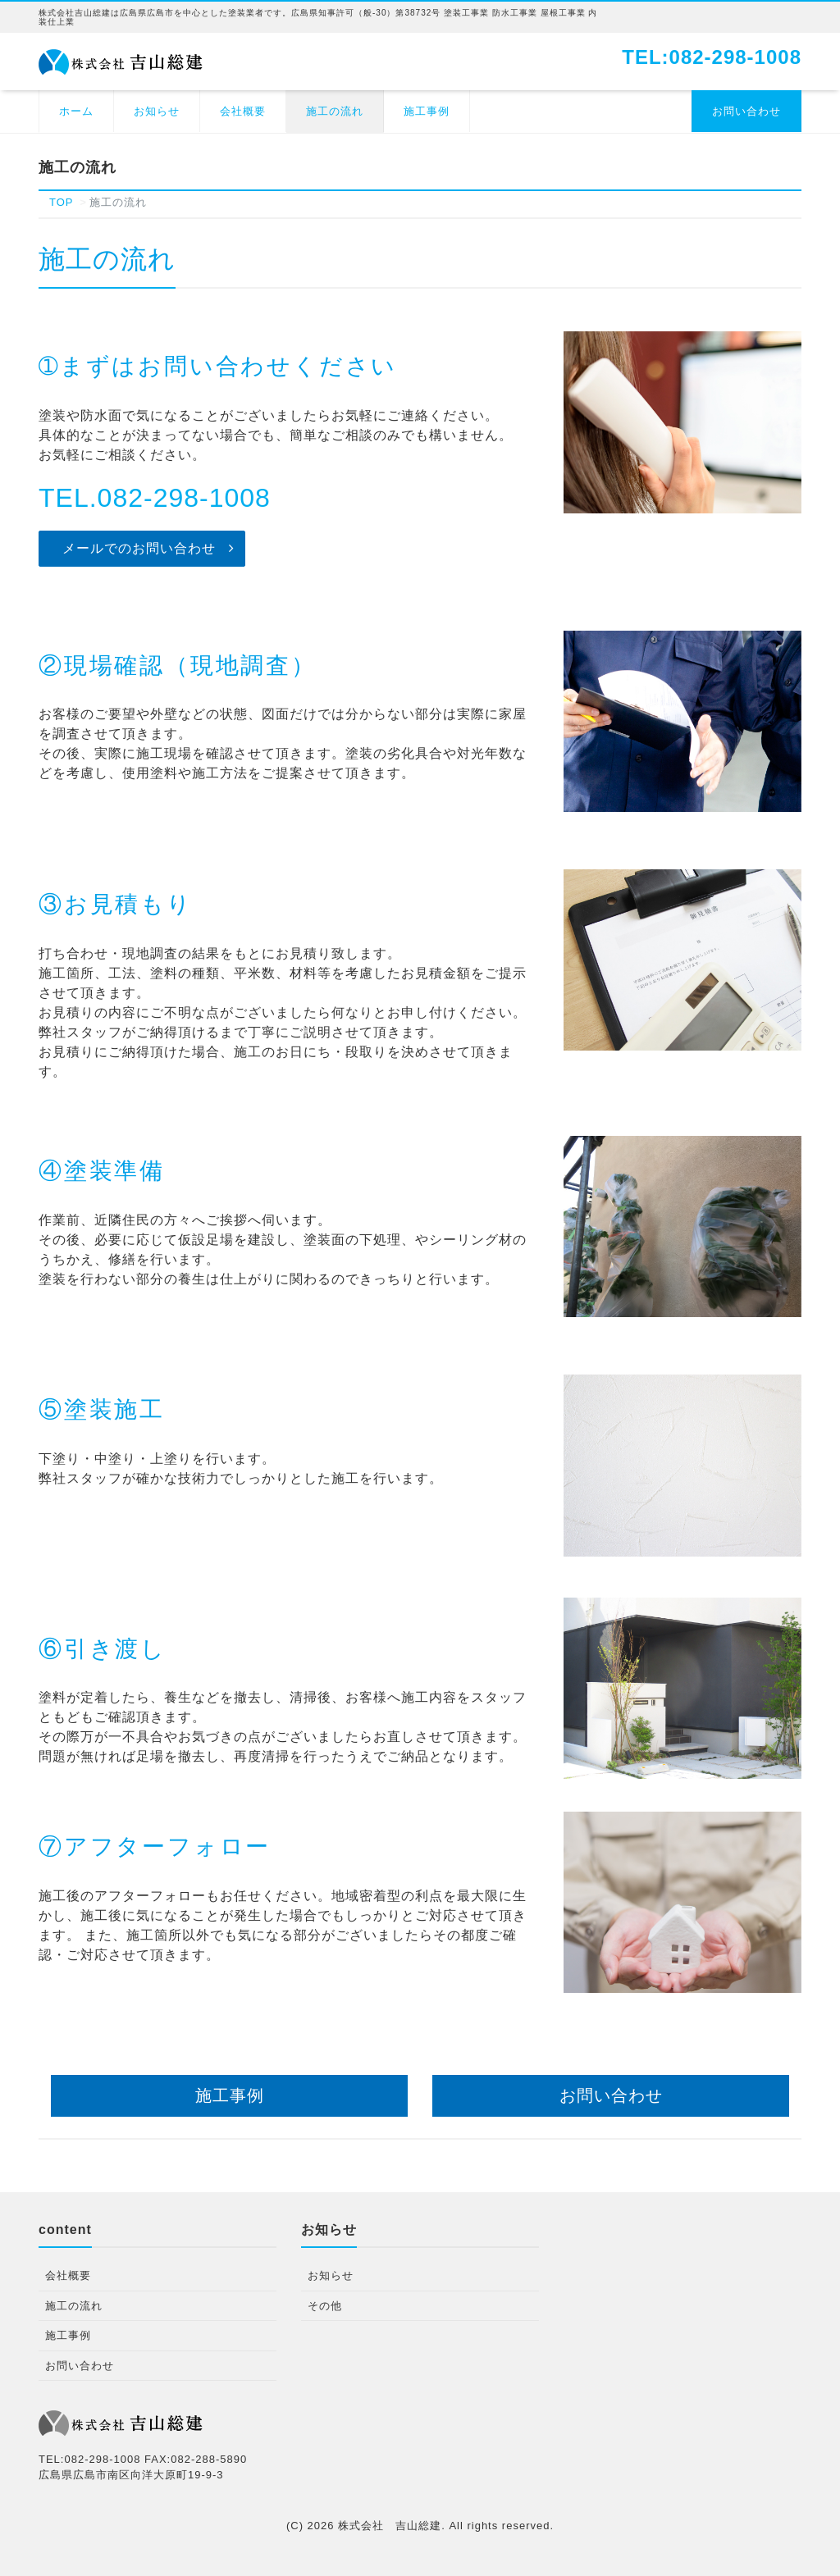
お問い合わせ (746, 111)
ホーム (76, 111)
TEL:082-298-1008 (711, 57)
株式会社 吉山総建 (389, 2525)
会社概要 (243, 111)
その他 (325, 2306)
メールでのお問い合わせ (139, 548)
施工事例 (427, 111)
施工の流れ (334, 111)
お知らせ (157, 111)
